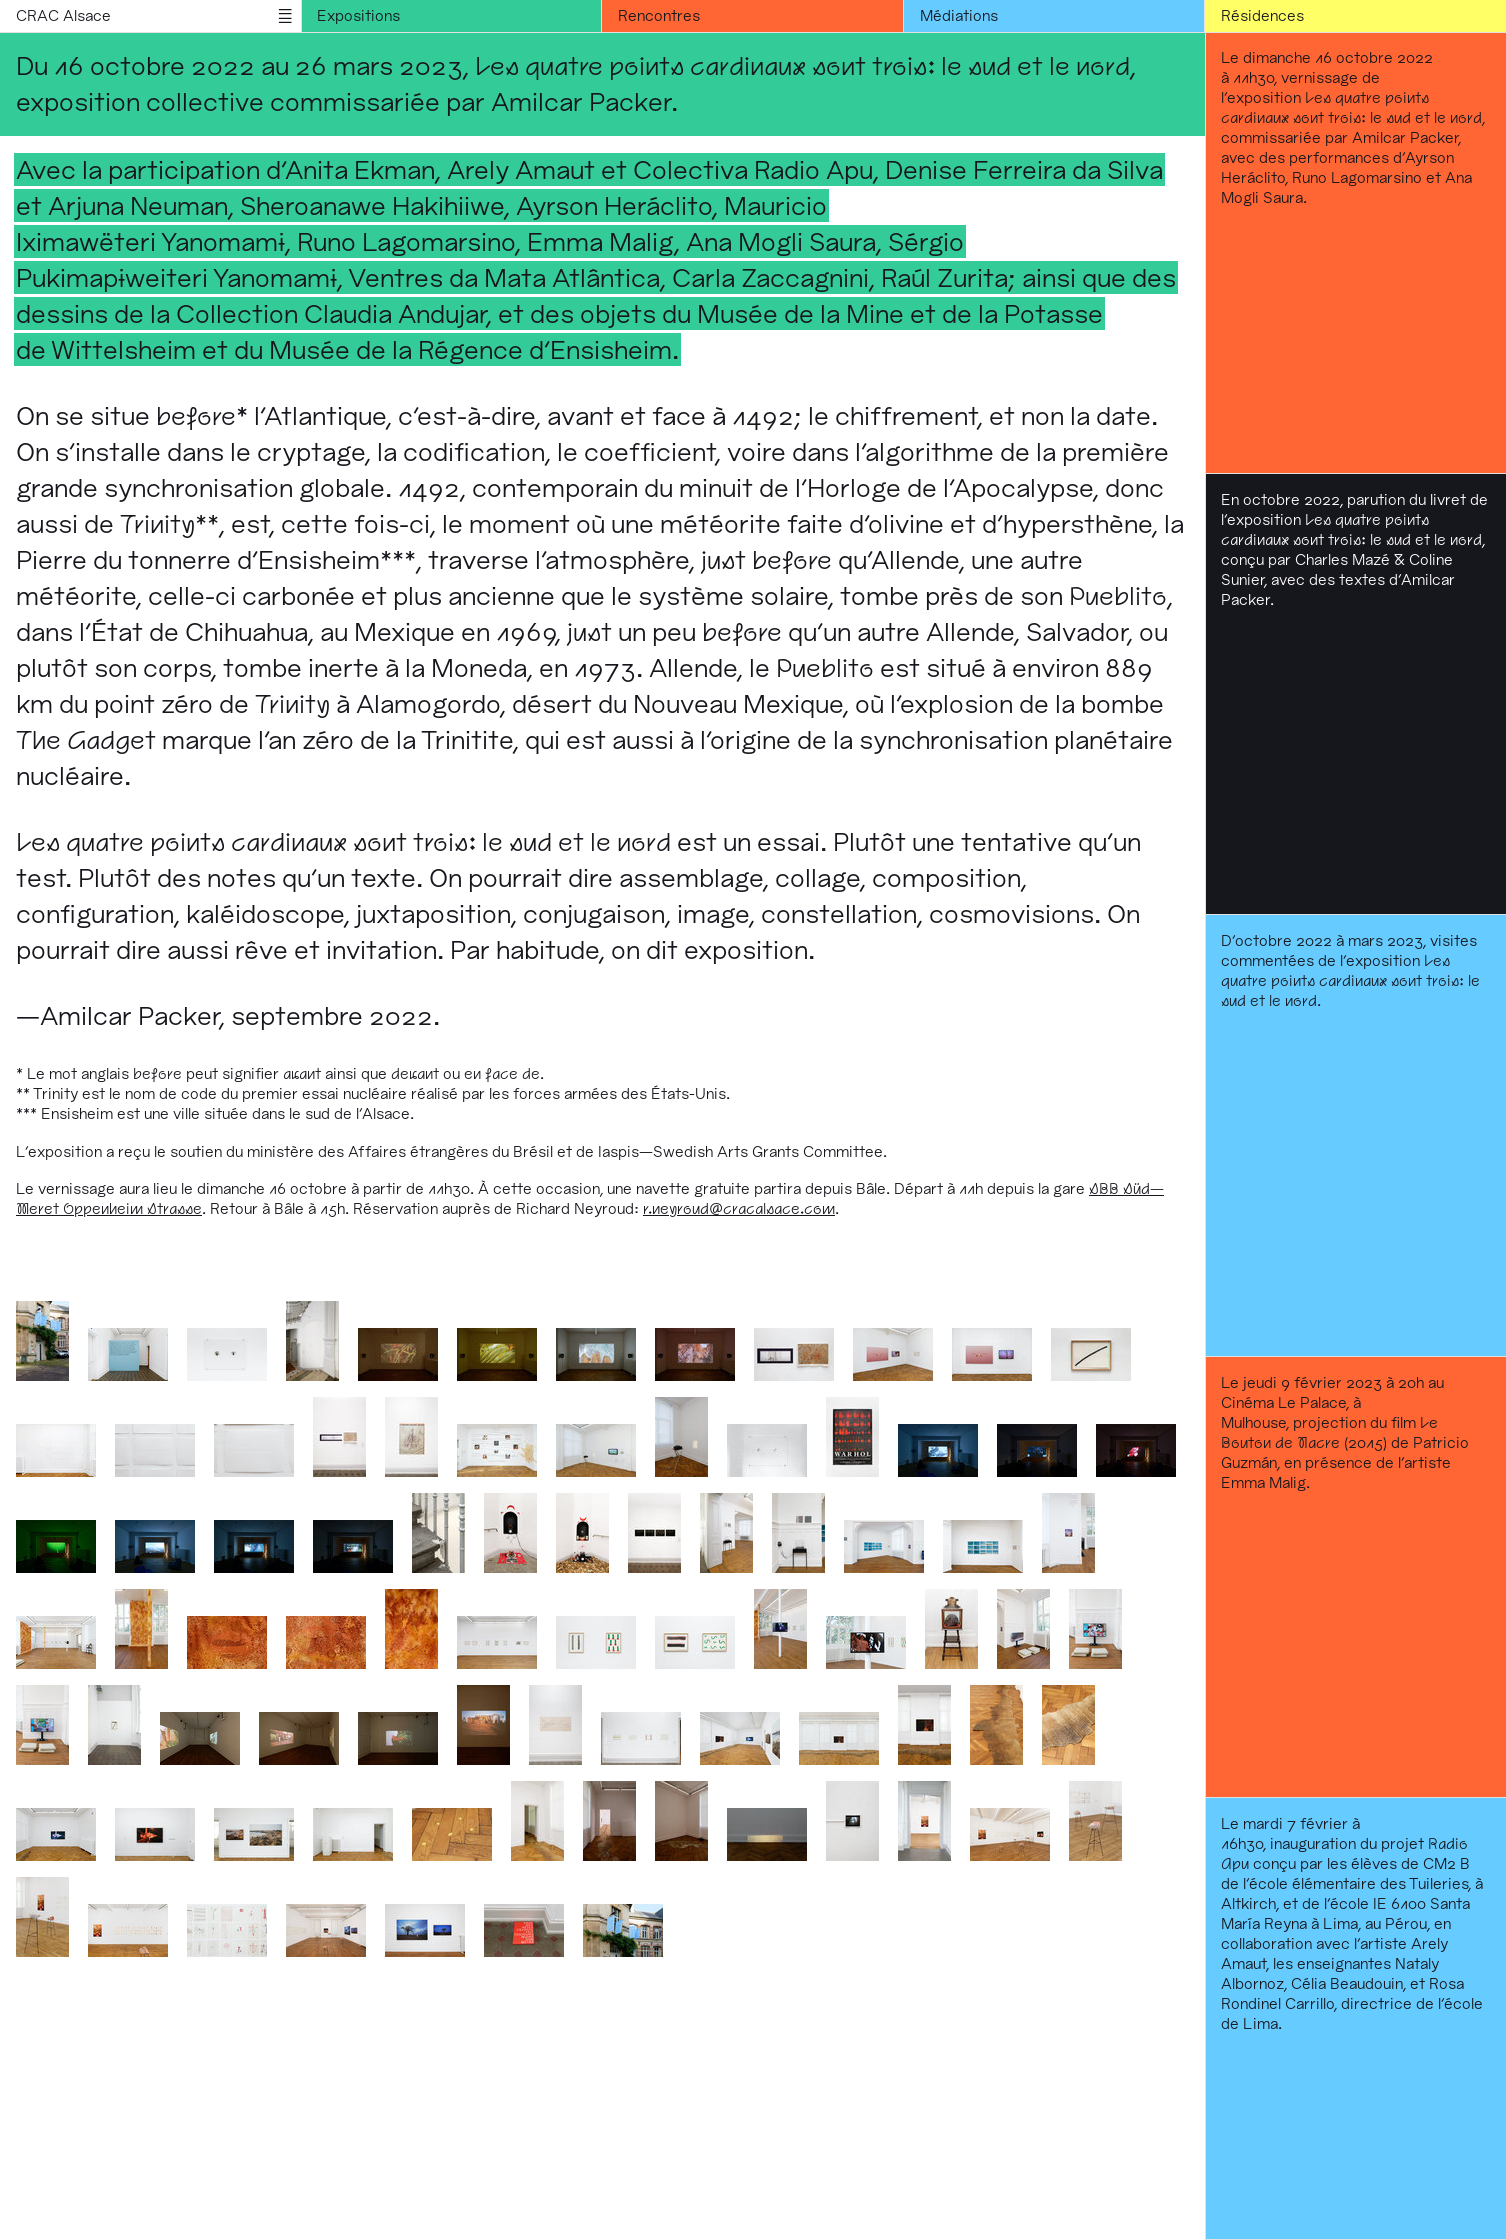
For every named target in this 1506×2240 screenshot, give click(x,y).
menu (285, 16)
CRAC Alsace (63, 15)
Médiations (959, 15)
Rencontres (659, 15)
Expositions (358, 15)
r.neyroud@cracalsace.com (739, 1208)
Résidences (1262, 15)
